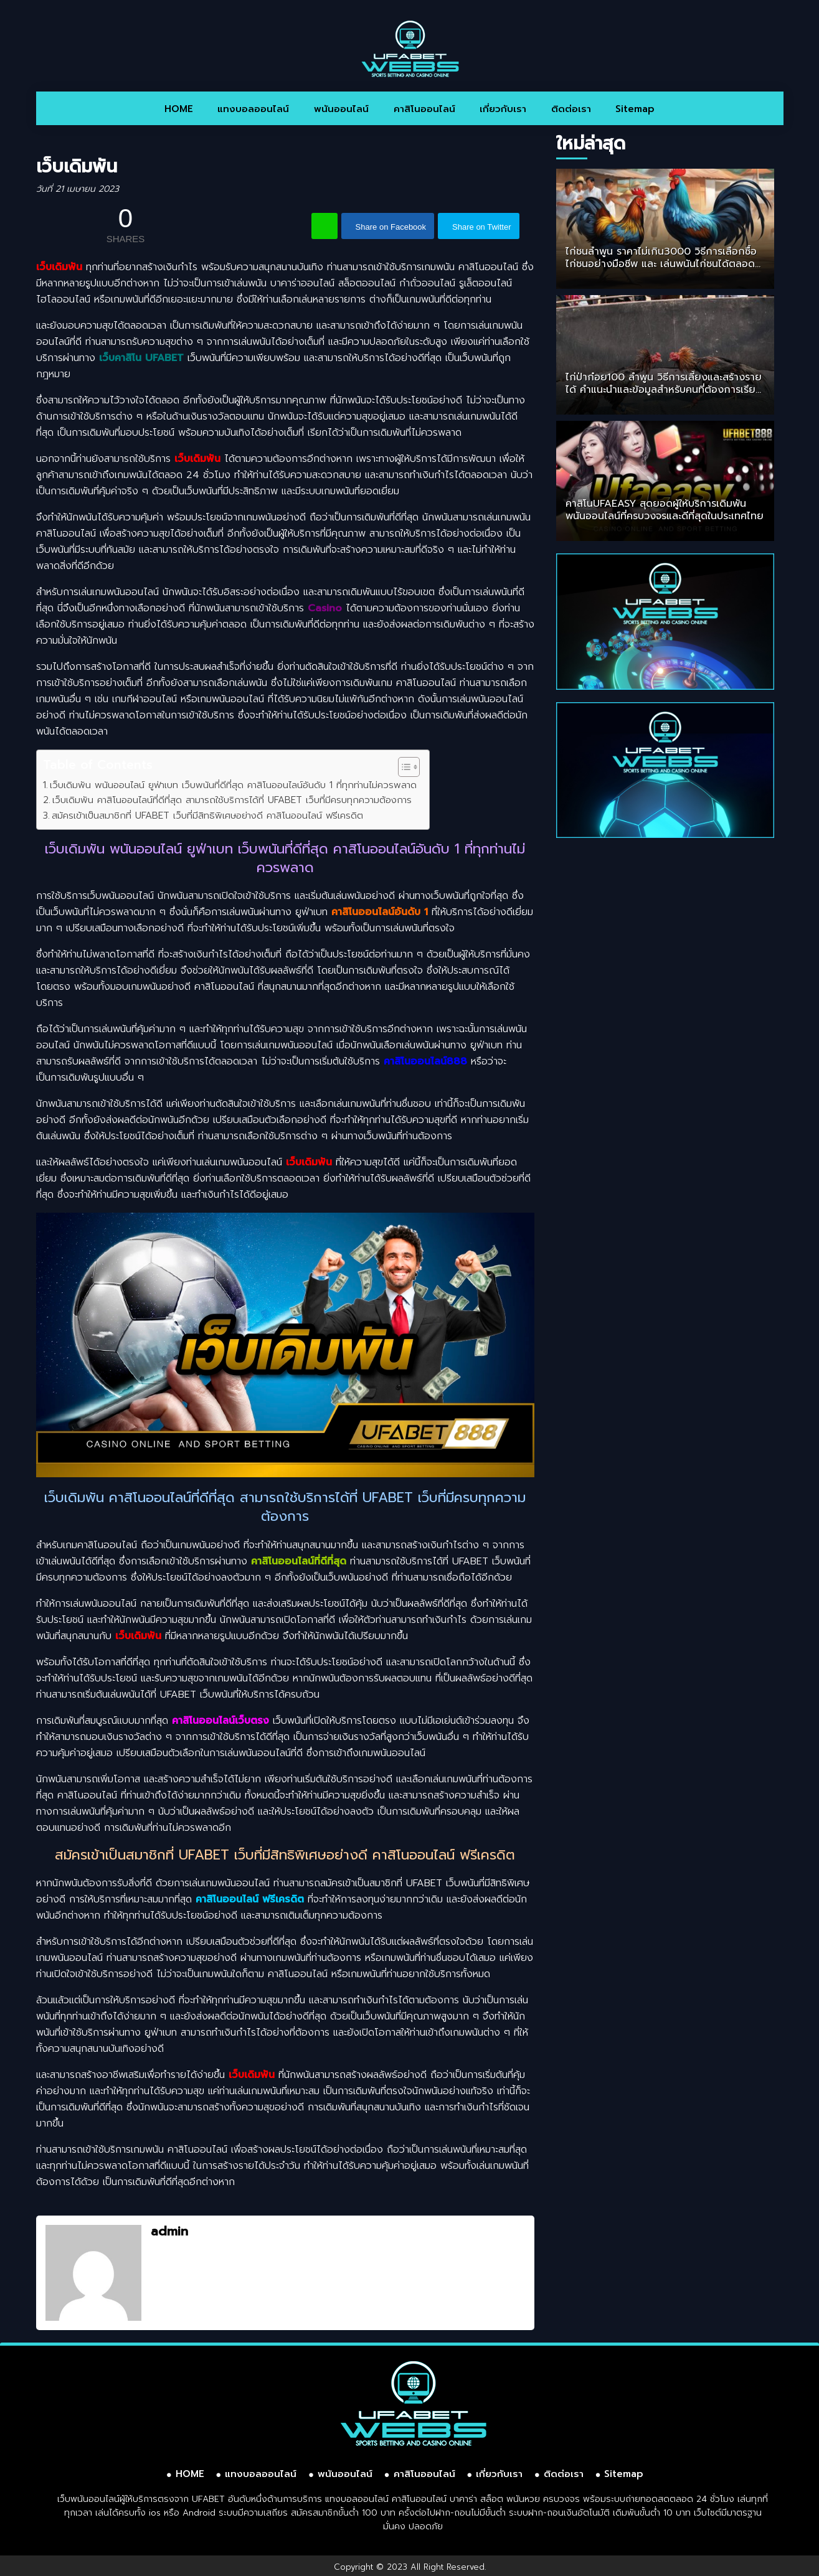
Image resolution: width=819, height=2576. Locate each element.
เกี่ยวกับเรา (503, 109)
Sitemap (635, 109)
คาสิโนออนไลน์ (424, 109)
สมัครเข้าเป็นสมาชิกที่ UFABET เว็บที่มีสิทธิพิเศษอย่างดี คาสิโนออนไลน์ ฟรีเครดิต (207, 815)
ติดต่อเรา (571, 109)
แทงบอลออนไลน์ (253, 109)
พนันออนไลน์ (341, 109)
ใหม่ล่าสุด (590, 143)
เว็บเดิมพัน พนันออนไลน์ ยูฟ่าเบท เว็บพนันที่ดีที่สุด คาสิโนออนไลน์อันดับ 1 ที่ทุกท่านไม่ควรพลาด (233, 785)
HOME (178, 109)
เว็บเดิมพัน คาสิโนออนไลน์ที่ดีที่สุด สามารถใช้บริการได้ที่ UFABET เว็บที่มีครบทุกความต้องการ (232, 799)
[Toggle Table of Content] (403, 767)
